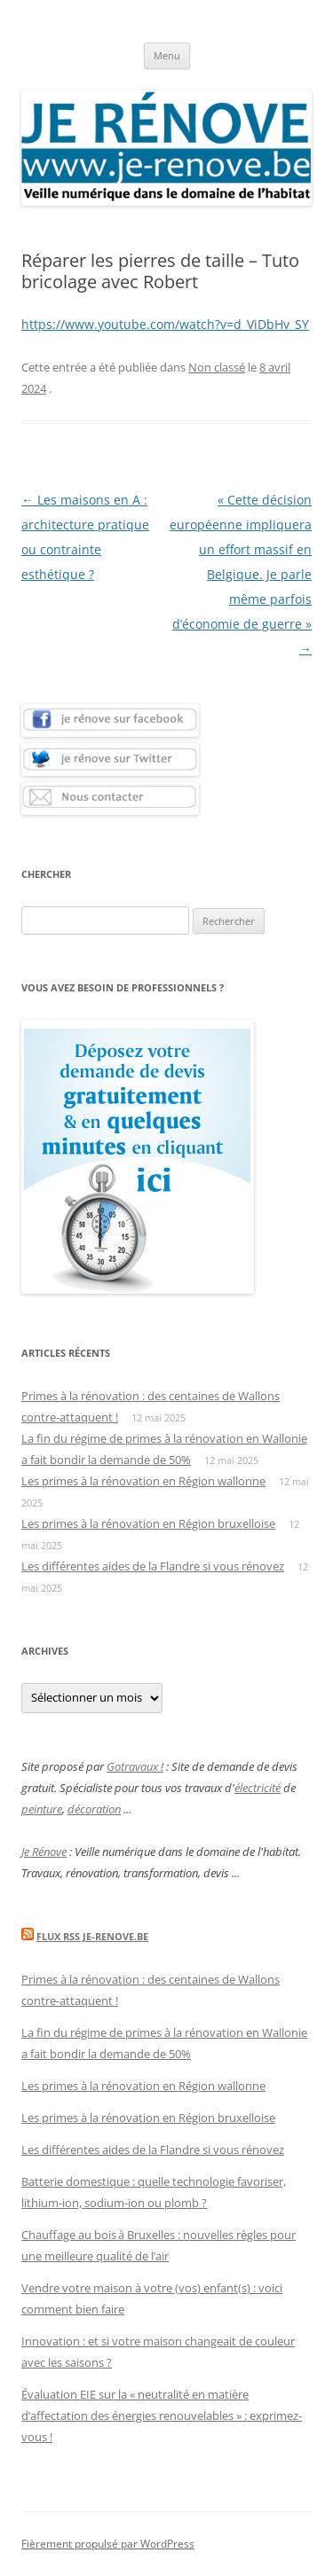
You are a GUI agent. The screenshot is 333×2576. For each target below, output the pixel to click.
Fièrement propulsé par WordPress (107, 2543)
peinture (41, 1809)
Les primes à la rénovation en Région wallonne (143, 1481)
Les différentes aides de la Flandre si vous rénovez (152, 1566)
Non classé (216, 367)
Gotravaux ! (135, 1766)
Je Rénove (44, 1852)
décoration (94, 1809)
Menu (167, 55)
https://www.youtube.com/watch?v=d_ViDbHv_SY (165, 324)
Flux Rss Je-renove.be (92, 1936)
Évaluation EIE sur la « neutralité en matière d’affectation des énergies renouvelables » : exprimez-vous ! (161, 2415)
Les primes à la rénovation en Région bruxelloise (148, 1523)
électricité (257, 1788)
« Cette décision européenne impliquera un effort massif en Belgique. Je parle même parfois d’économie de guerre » (241, 574)
